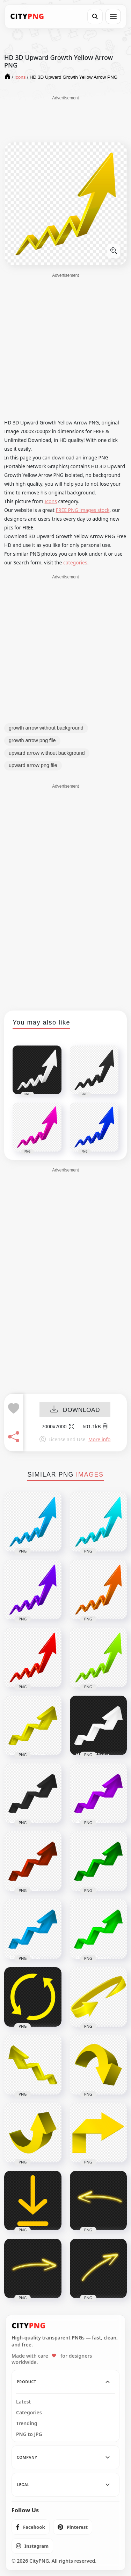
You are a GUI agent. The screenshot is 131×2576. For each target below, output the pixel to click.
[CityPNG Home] (27, 16)
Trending (26, 2423)
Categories (29, 2412)
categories (75, 562)
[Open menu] (113, 16)
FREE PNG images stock (82, 510)
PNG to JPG (29, 2434)
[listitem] (31, 2527)
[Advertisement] (66, 118)
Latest (23, 2402)
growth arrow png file (32, 740)
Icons (51, 501)
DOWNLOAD (75, 1410)
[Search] (95, 16)
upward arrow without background (47, 753)
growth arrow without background (46, 728)
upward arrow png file (33, 765)
